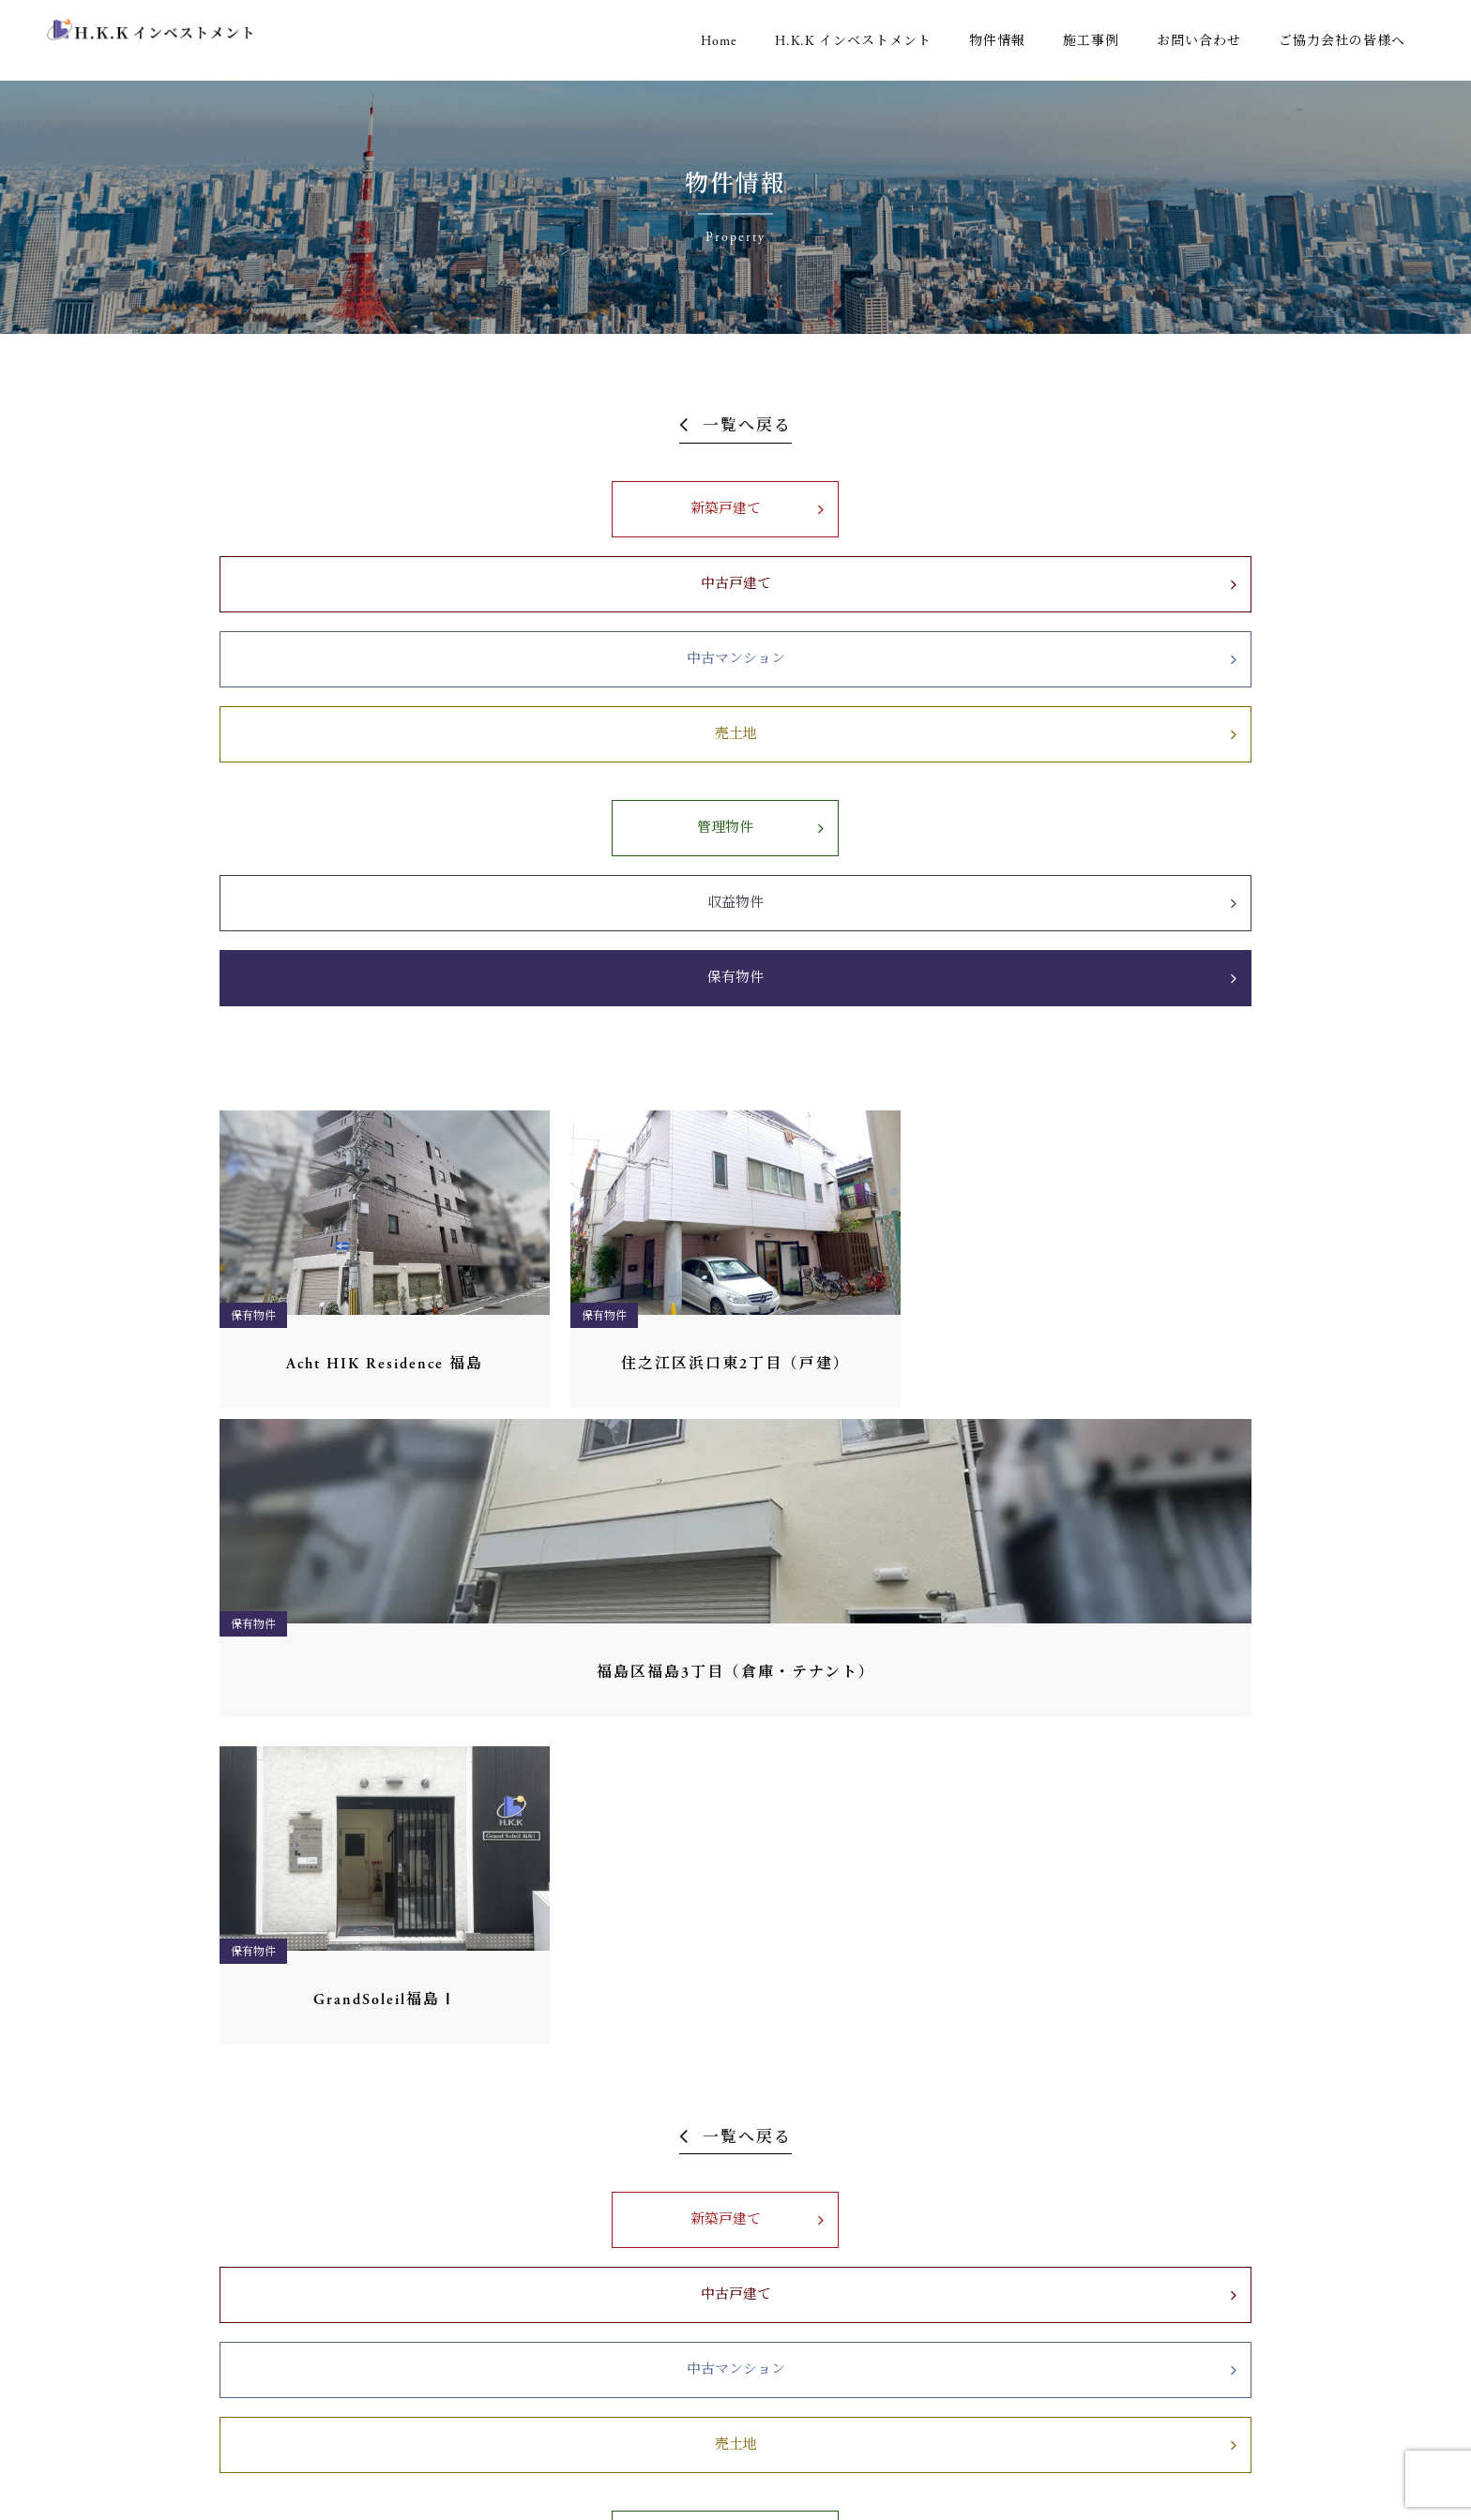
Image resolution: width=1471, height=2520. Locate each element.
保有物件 (1004, 602)
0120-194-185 (279, 2338)
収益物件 (735, 602)
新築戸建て (333, 509)
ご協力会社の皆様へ (1342, 41)
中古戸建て (602, 509)
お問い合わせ (1199, 41)
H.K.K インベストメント (853, 41)
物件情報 (997, 41)
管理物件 (467, 602)
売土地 (1138, 509)
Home (719, 41)
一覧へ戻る (747, 427)
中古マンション (870, 509)
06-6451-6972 (283, 2314)
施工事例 (1091, 41)
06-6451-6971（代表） (309, 2035)
